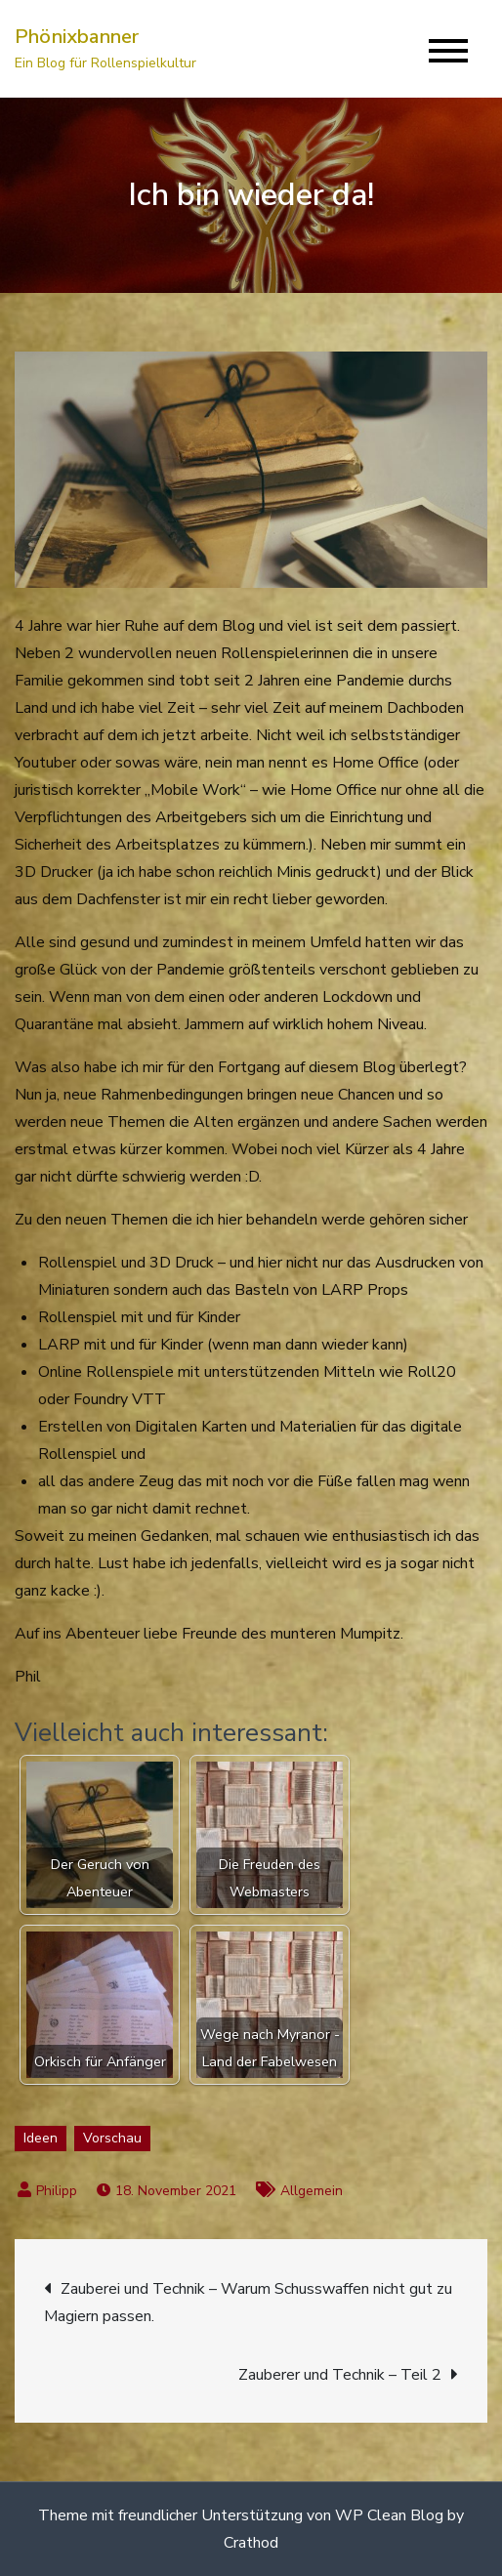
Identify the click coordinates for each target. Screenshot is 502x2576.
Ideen (40, 2138)
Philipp (56, 2190)
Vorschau (112, 2138)
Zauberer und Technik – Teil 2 (339, 2375)
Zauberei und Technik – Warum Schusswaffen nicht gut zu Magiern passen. (248, 2302)
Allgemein (311, 2190)
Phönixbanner (77, 36)
